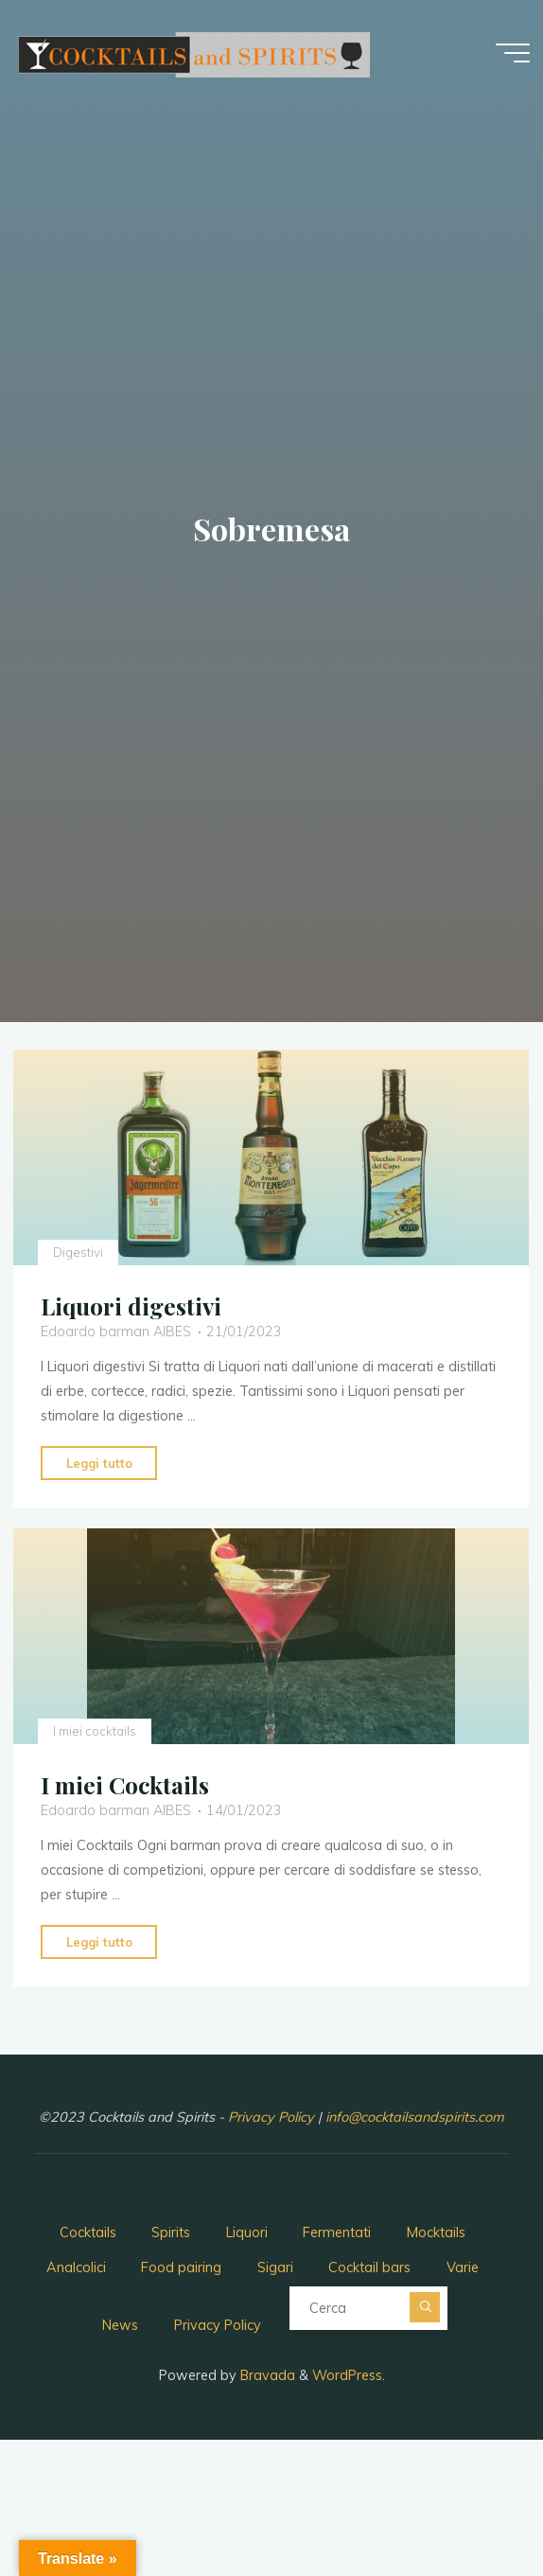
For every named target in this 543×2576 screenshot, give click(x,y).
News (120, 2325)
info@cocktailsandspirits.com (414, 2117)
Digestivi (78, 1251)
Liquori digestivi (131, 1306)
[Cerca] (425, 2307)
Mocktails (436, 2232)
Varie (463, 2267)
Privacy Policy (273, 2117)
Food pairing (181, 2267)
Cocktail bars (369, 2267)
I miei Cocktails (125, 1784)
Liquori (247, 2232)
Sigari (275, 2267)
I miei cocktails (94, 1730)
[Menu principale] (513, 53)
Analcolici (76, 2267)
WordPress (347, 2375)
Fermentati (337, 2232)
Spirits (170, 2232)
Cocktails (88, 2232)
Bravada (265, 2375)
